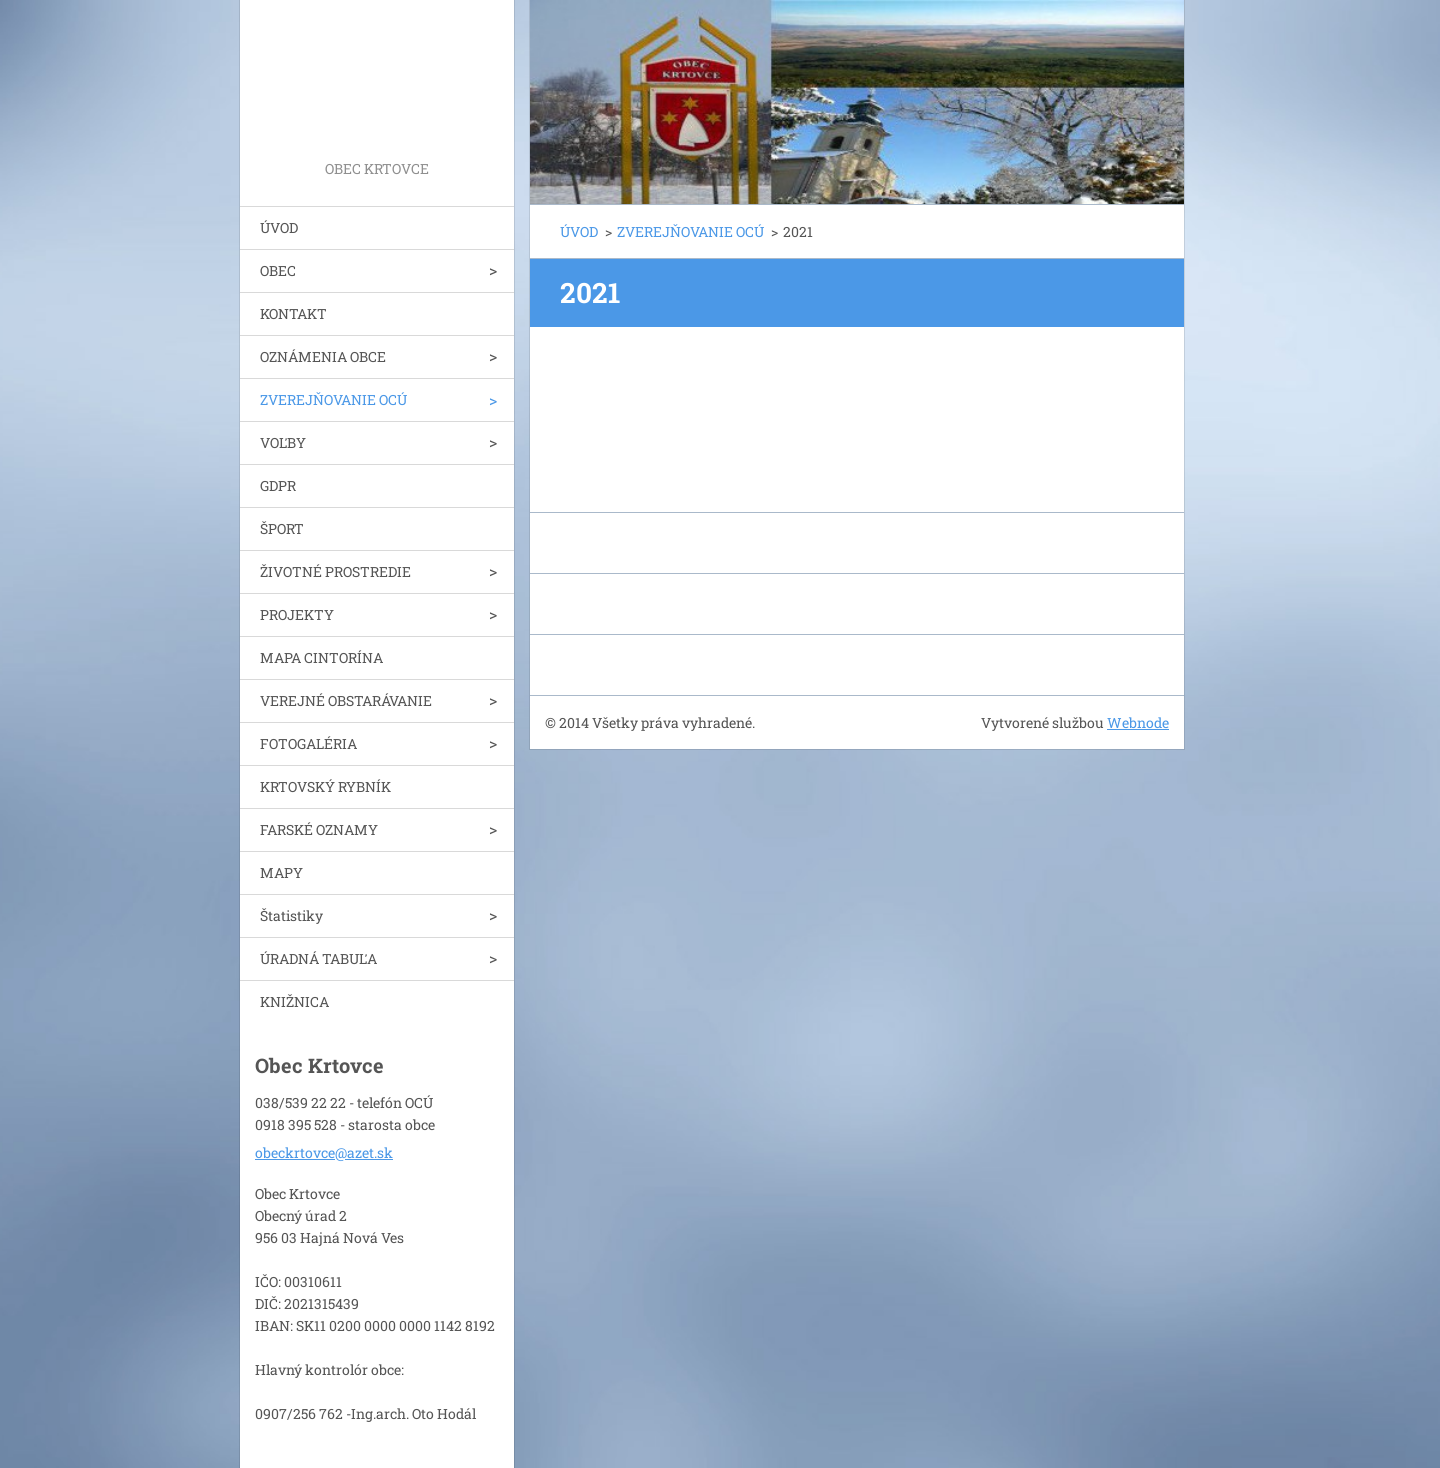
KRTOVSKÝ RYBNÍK (325, 786)
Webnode (1138, 722)
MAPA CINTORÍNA (321, 657)
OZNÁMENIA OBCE (323, 356)
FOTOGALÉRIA (308, 743)
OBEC (278, 270)
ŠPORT (282, 528)
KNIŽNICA (294, 1001)
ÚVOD (279, 227)
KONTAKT (293, 313)
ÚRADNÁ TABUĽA (318, 958)
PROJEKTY (297, 614)
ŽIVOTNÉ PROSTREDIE (335, 571)
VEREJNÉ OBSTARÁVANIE (346, 700)
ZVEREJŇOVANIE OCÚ (333, 399)
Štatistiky (291, 915)
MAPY (281, 872)
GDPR (278, 485)
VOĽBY (283, 442)
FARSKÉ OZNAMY (319, 829)
